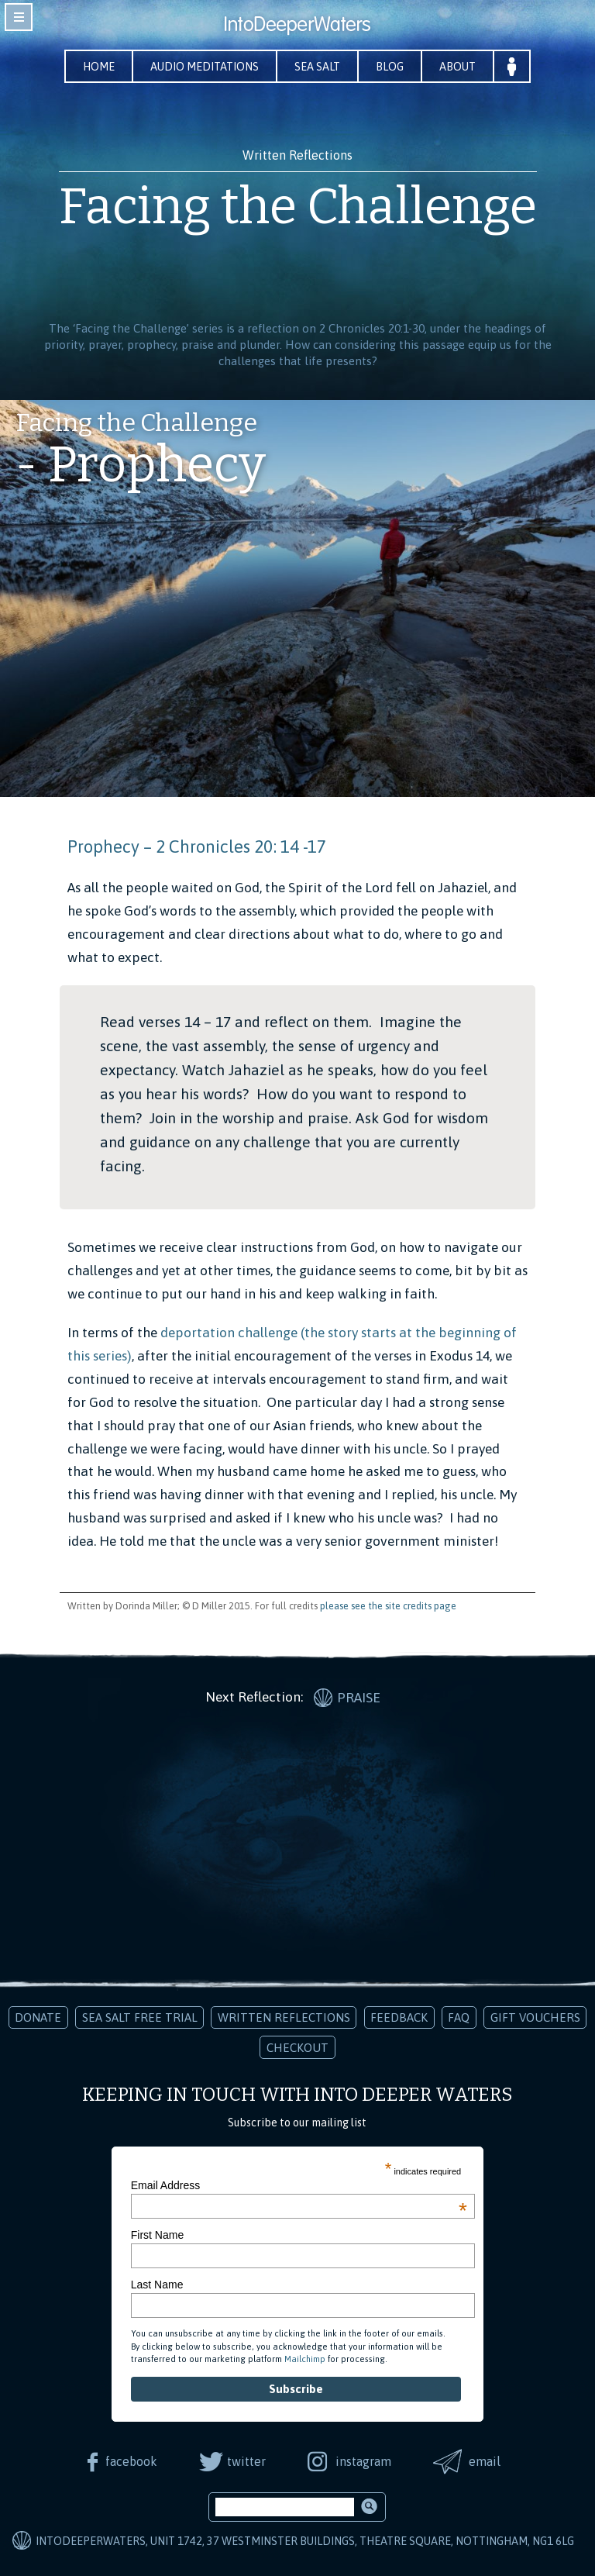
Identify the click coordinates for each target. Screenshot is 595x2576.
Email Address (299, 2185)
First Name (157, 2235)
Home (99, 66)
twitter (246, 2461)
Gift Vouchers (535, 2017)
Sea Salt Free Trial (140, 2017)
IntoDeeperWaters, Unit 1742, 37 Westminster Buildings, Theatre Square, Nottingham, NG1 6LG (305, 2541)
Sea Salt (317, 66)
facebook (131, 2461)
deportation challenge (229, 1332)
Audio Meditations (204, 66)
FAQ (458, 2017)
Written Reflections (284, 2017)
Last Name (157, 2284)
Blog (390, 66)
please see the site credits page (388, 1606)
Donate (38, 2017)
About (457, 66)
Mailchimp (304, 2359)
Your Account (511, 66)
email (484, 2461)
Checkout (297, 2047)
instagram (363, 2461)
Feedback (399, 2017)
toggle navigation (19, 17)
